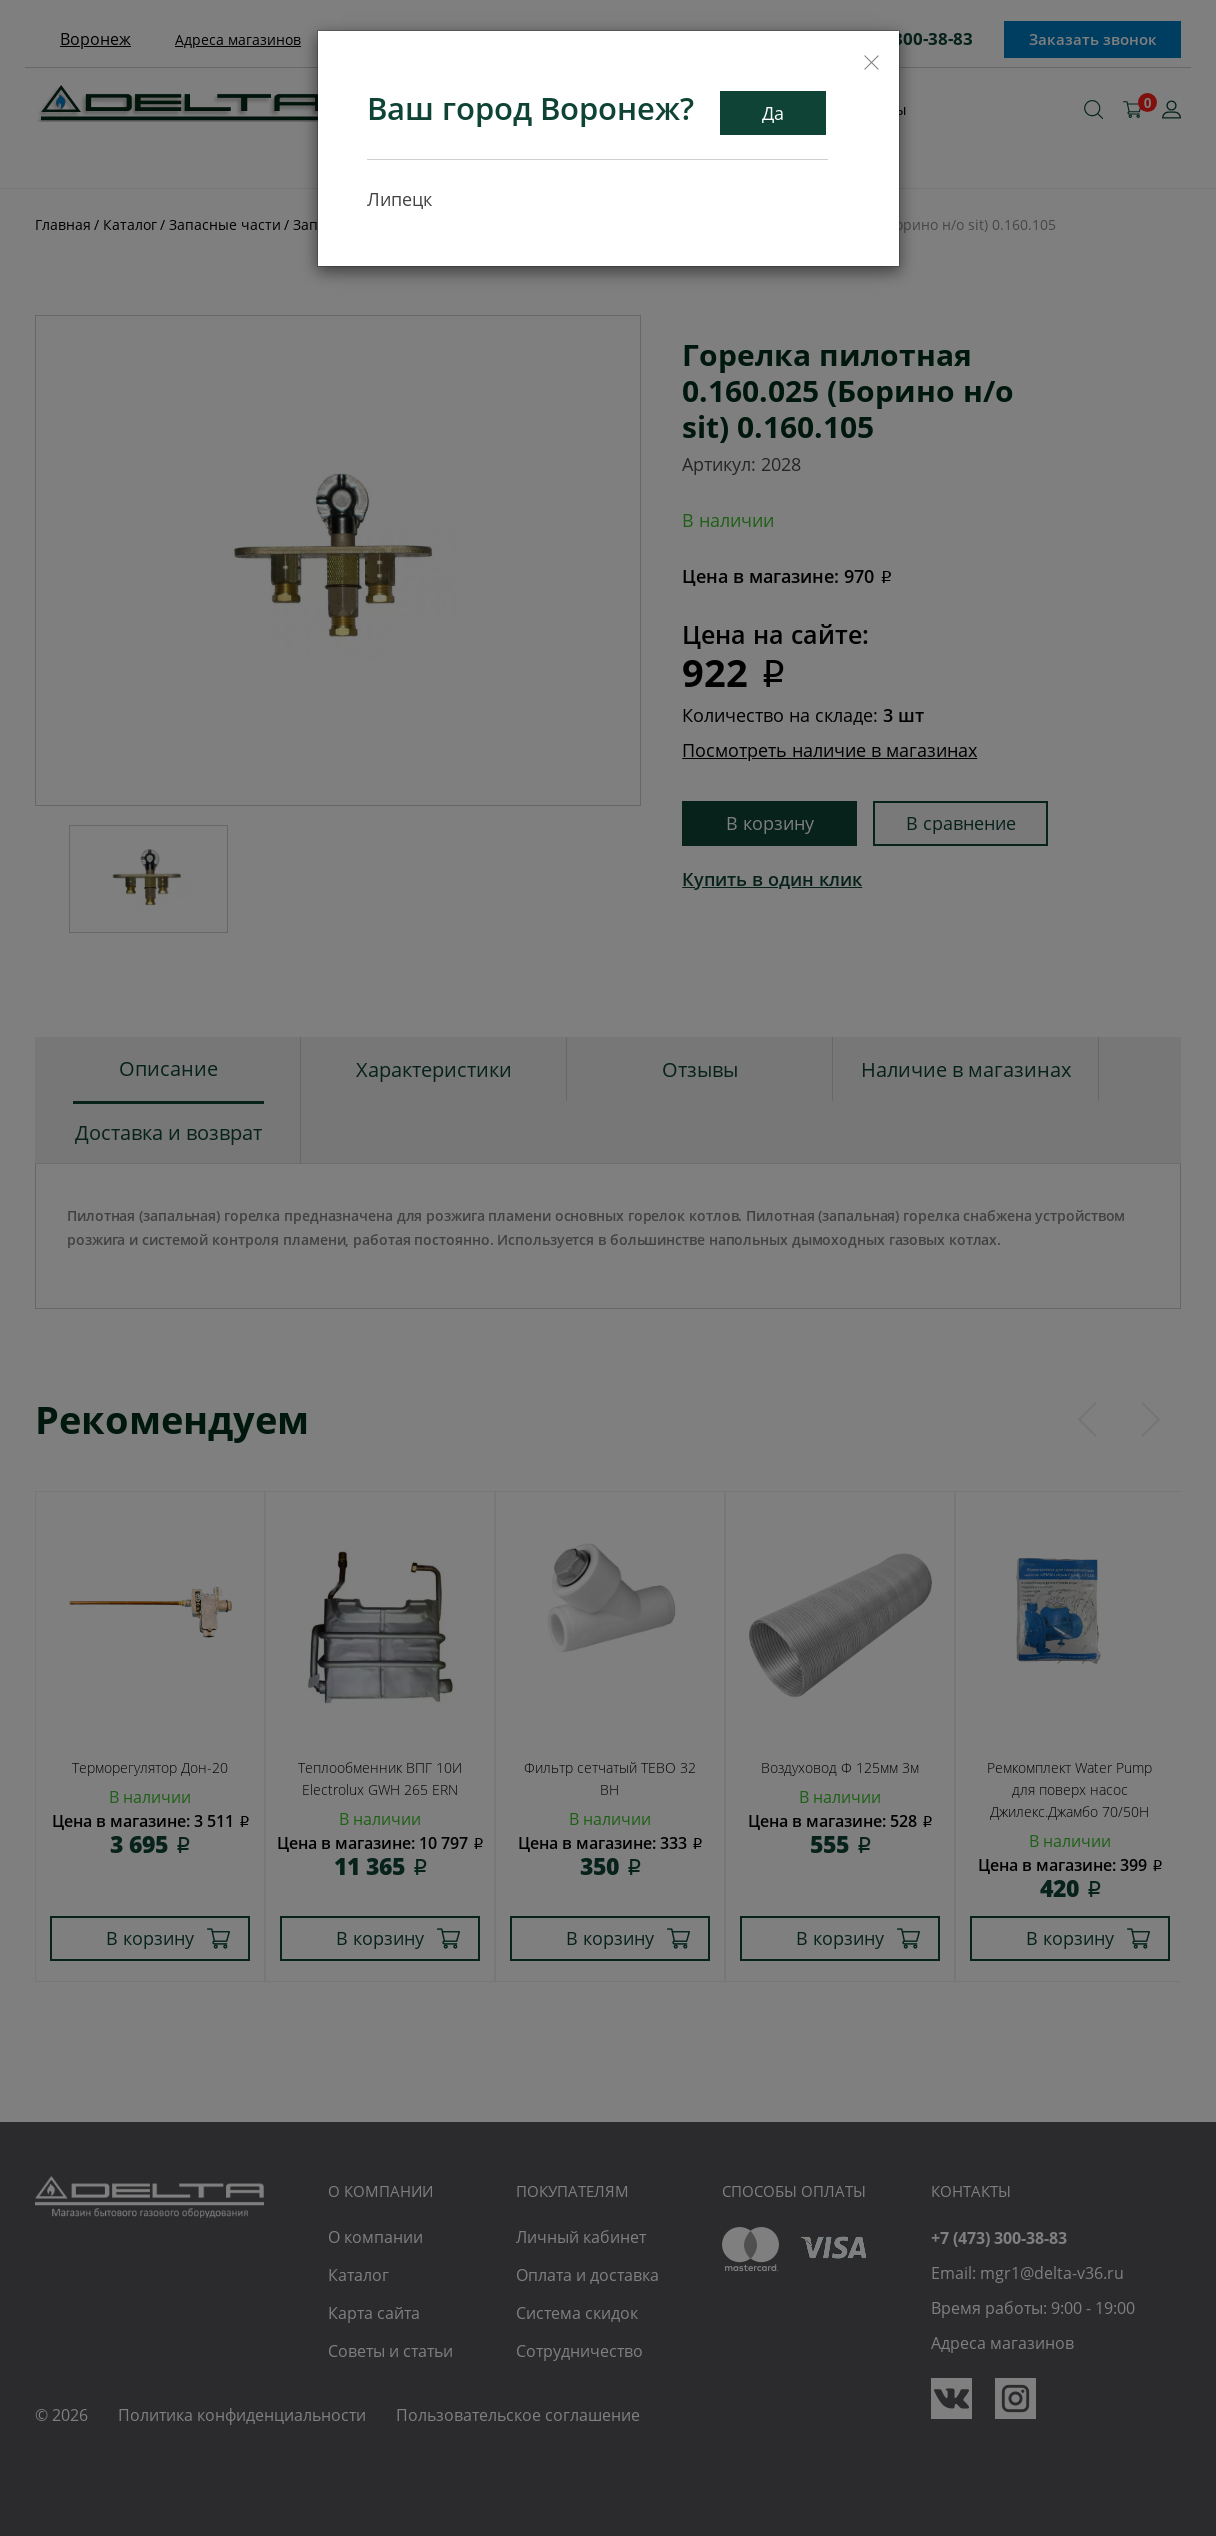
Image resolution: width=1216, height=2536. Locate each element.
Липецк (399, 199)
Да (773, 113)
